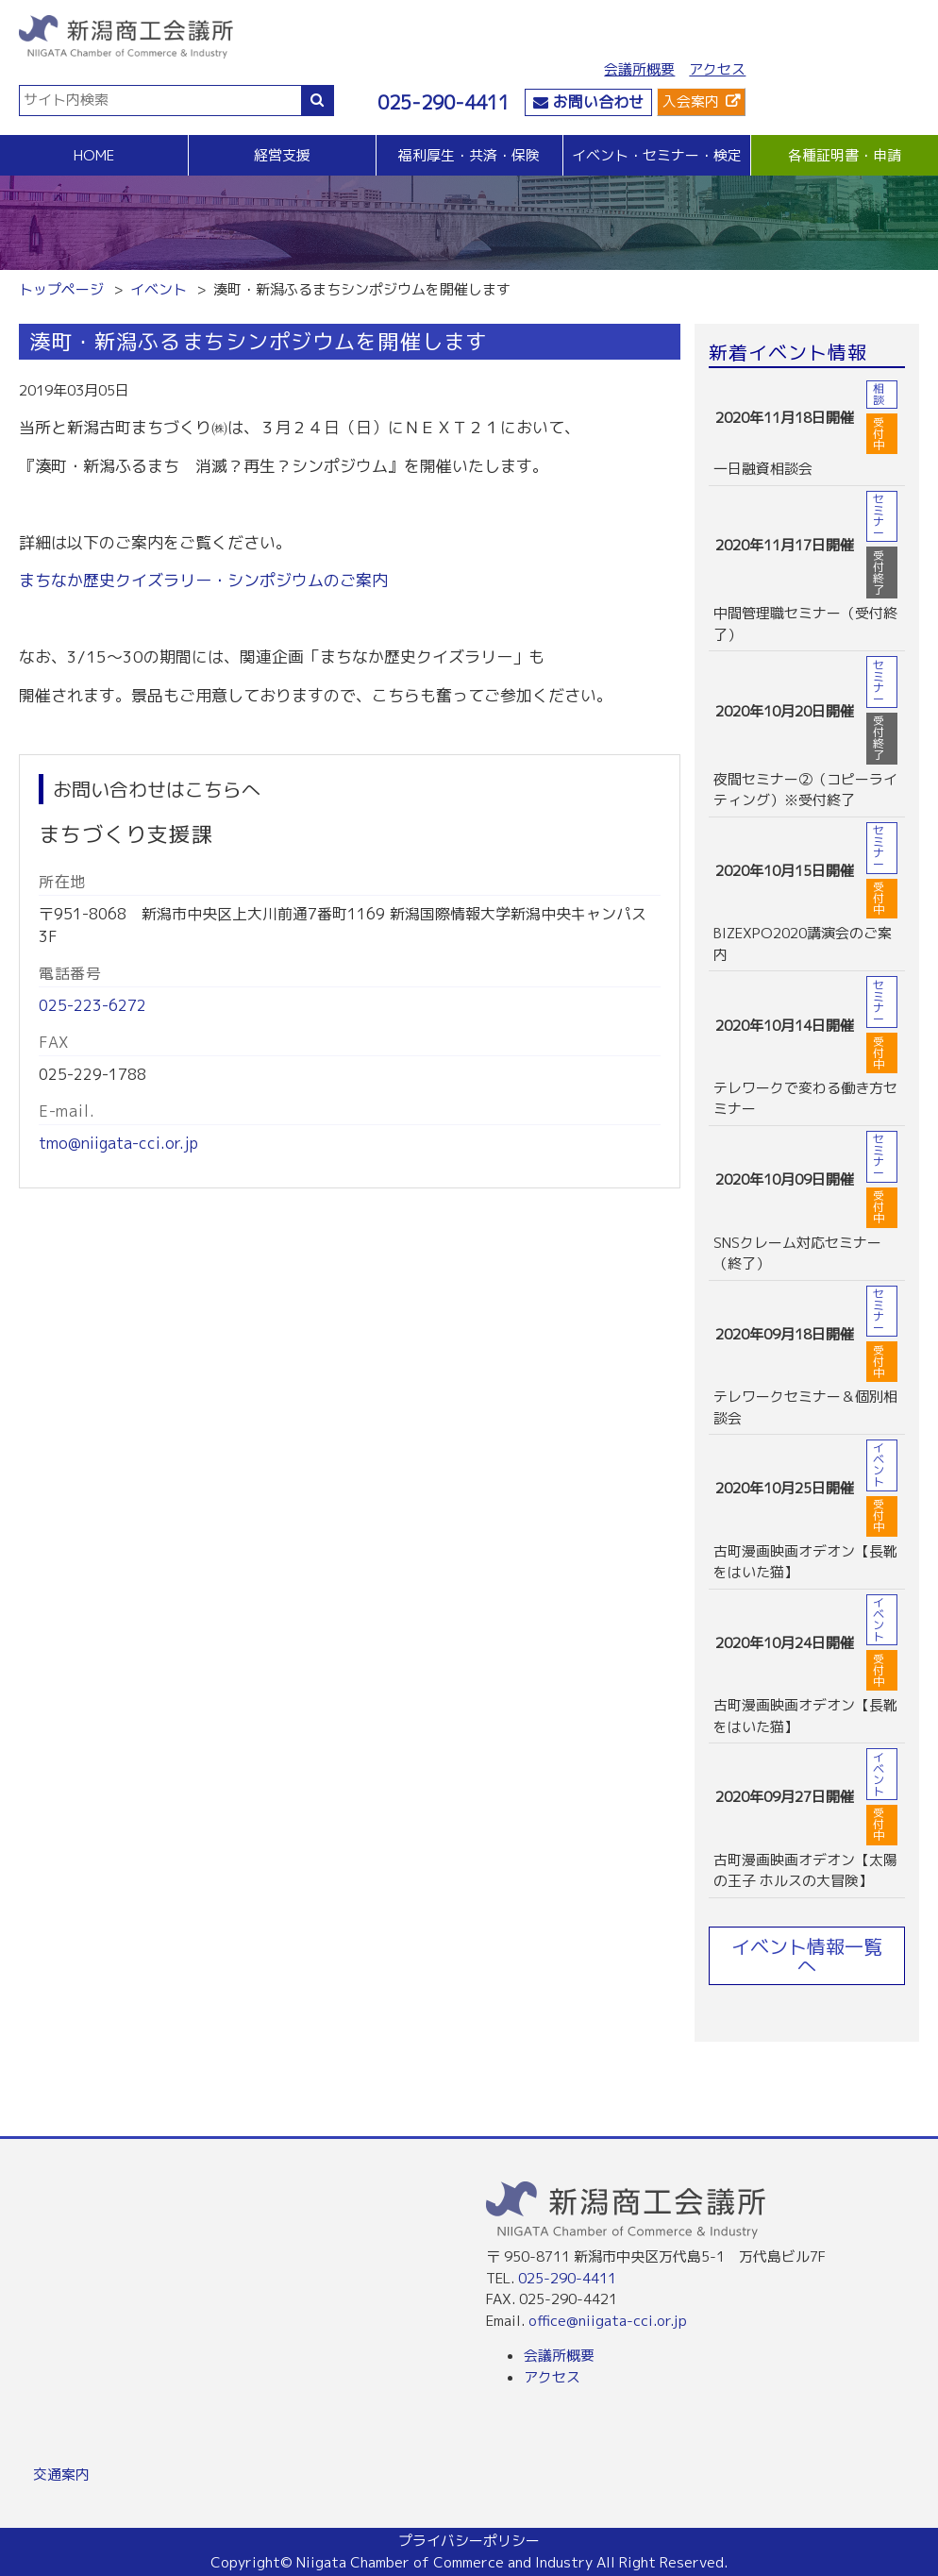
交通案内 (61, 2474)
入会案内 (690, 101)
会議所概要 (639, 69)
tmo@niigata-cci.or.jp (118, 1143)
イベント (158, 289)
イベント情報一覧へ (806, 1955)
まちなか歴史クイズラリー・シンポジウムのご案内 (203, 580)
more (807, 430)
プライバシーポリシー (469, 2541)
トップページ (61, 289)
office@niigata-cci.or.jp (607, 2321)
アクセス (717, 69)
